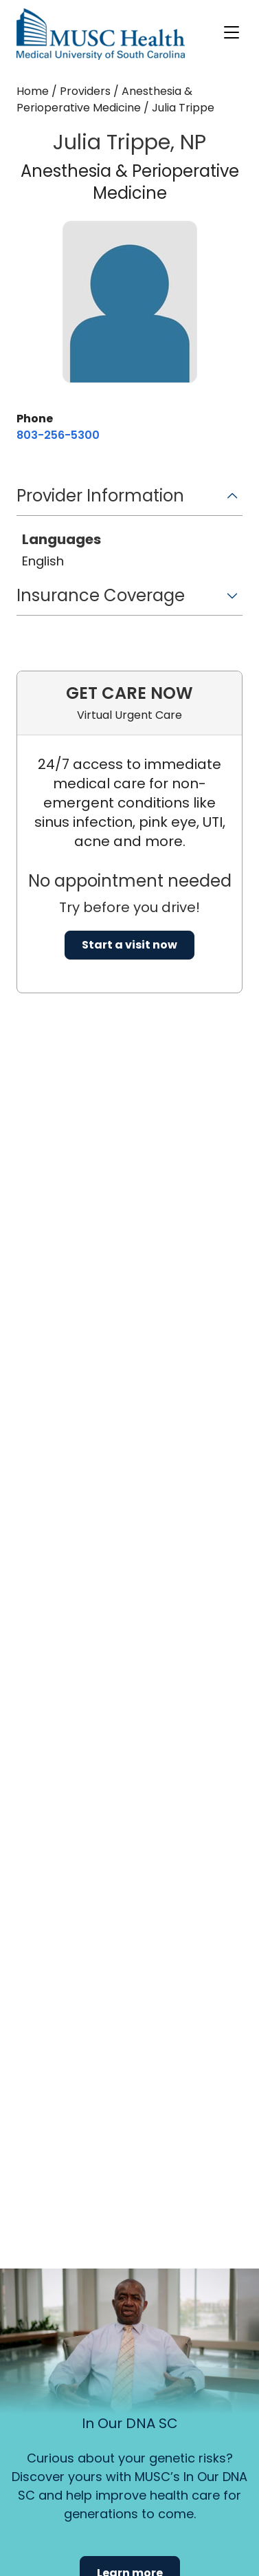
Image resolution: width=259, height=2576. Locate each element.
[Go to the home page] (100, 34)
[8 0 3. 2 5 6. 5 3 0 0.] (58, 435)
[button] (129, 500)
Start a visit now (129, 945)
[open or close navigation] (232, 32)
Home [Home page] (32, 91)
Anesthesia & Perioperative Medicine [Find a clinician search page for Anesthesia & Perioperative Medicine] (104, 99)
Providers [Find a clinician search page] (85, 91)
